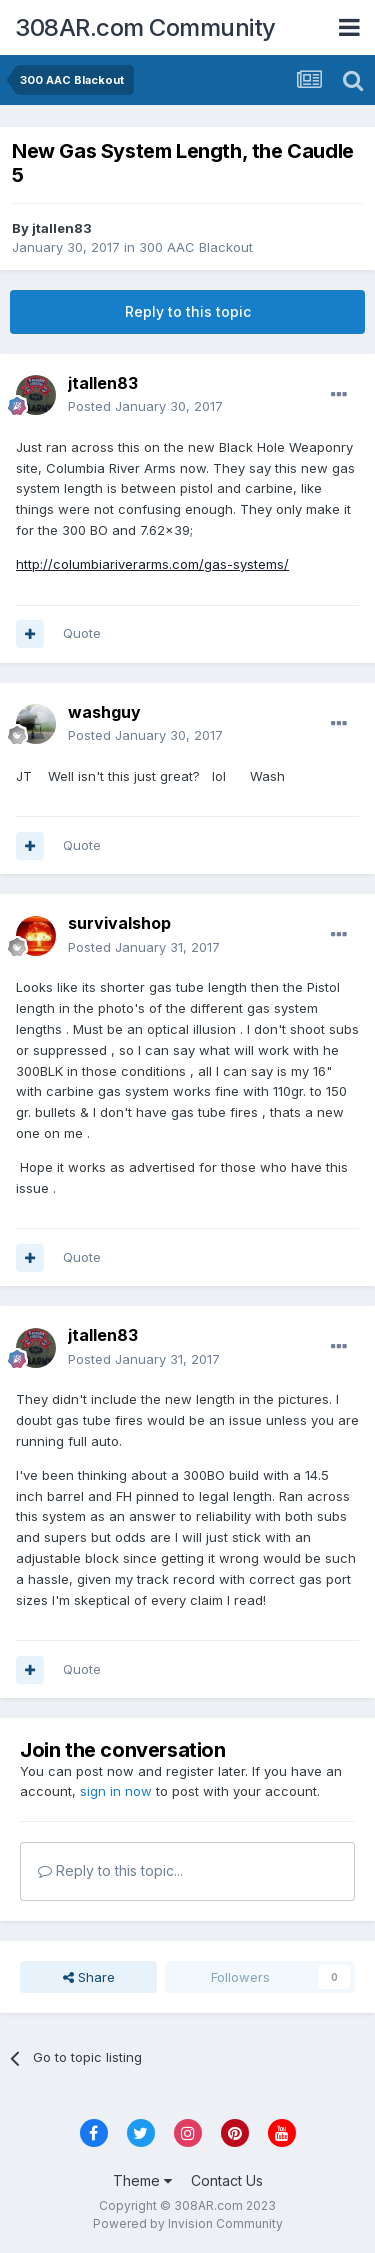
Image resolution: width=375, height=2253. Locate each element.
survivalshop (119, 923)
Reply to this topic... (110, 1870)
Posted (145, 406)
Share (89, 1977)
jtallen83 (62, 228)
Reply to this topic (188, 311)
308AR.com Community (145, 27)
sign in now (116, 1791)
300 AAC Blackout (196, 247)
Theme (142, 2180)
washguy (104, 712)
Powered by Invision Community (188, 2223)
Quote (82, 633)
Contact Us (227, 2180)
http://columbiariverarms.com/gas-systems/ (152, 564)
